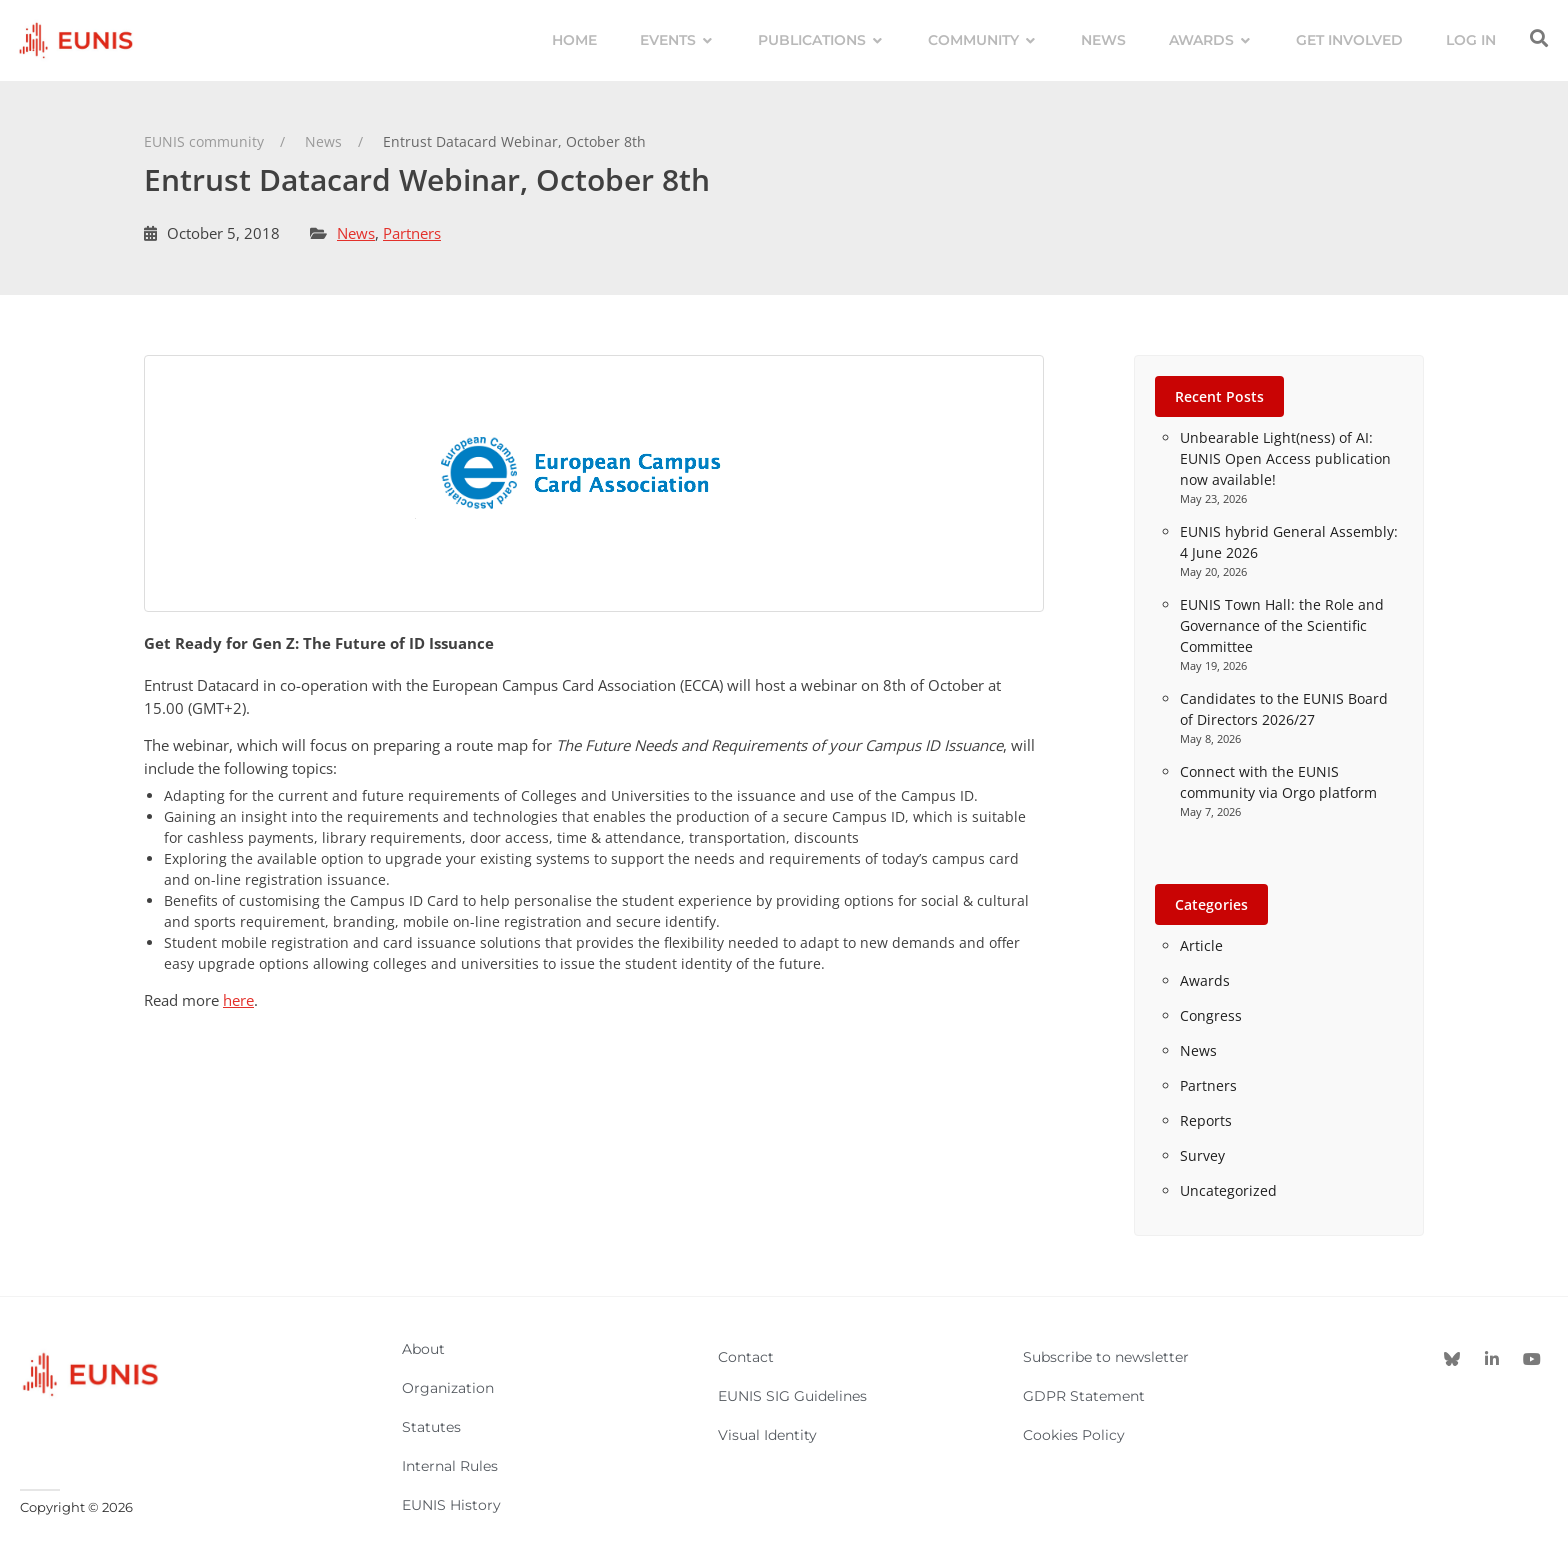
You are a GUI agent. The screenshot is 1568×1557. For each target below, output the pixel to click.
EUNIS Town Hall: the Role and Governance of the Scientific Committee (1282, 625)
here (238, 1000)
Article (1201, 945)
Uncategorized (1228, 1190)
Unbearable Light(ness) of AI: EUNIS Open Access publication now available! (1285, 458)
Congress (1211, 1015)
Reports (1206, 1120)
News (356, 233)
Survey (1202, 1155)
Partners (412, 233)
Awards (1205, 980)
